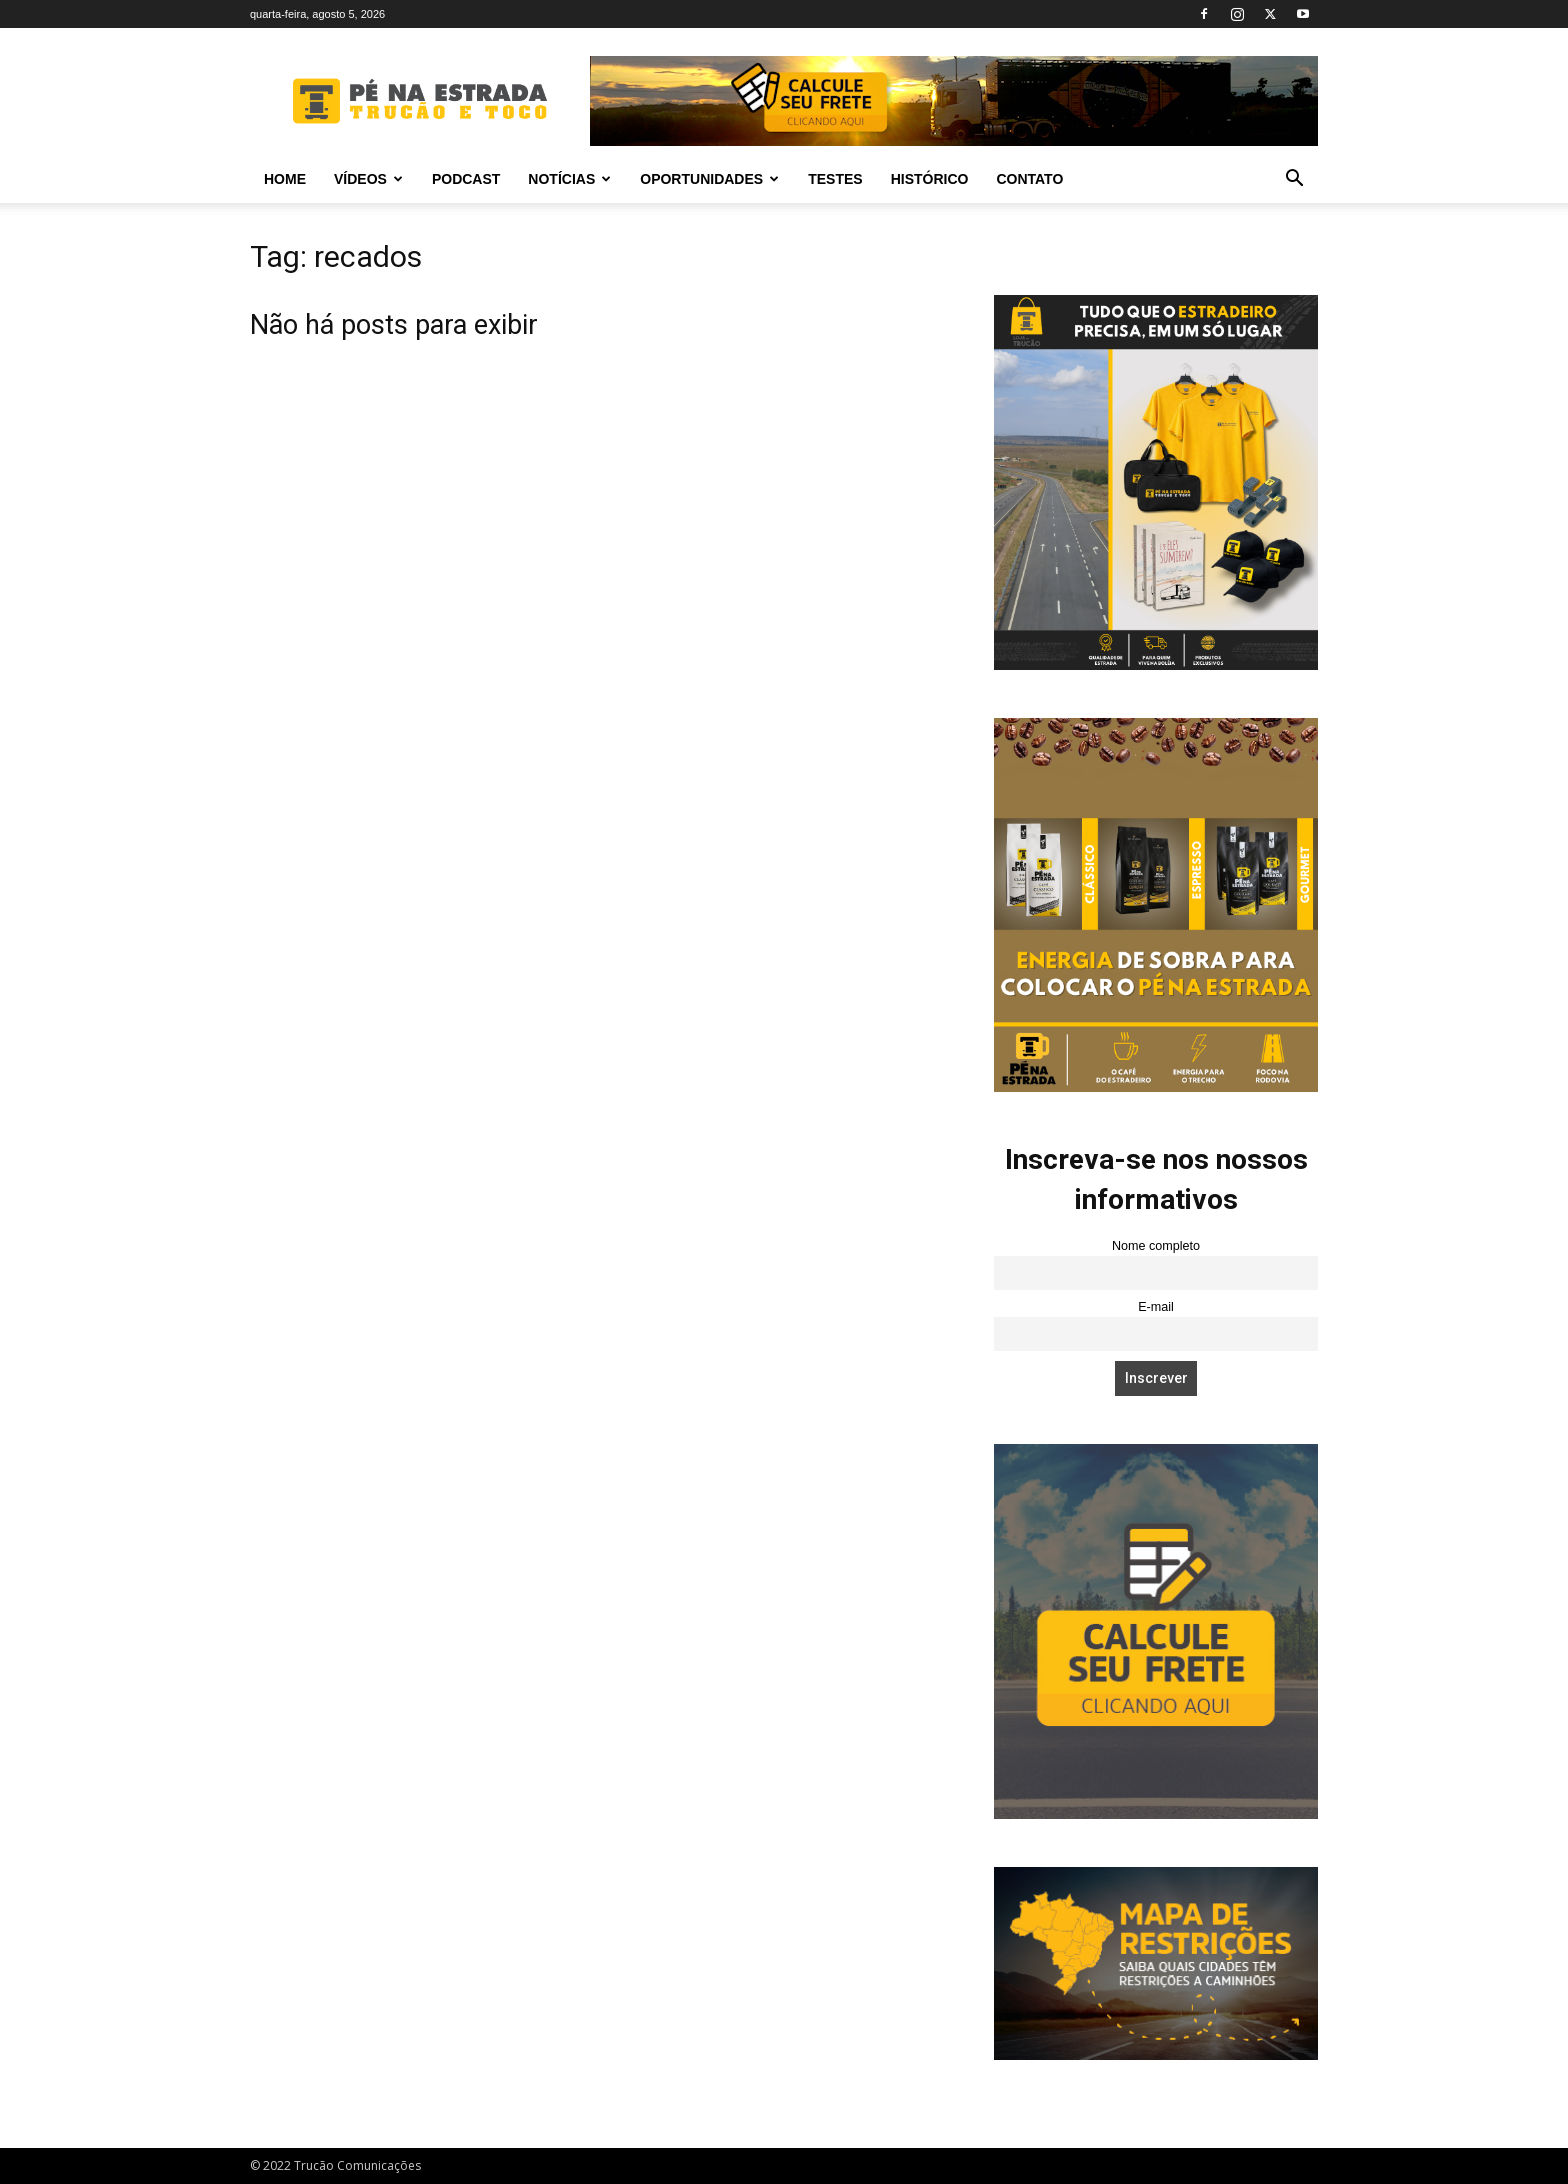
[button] (1294, 180)
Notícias (569, 179)
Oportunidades (709, 179)
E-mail (1156, 1307)
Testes (835, 179)
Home (285, 179)
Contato (1029, 179)
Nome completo (1156, 1246)
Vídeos (368, 179)
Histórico (930, 179)
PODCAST (466, 179)
